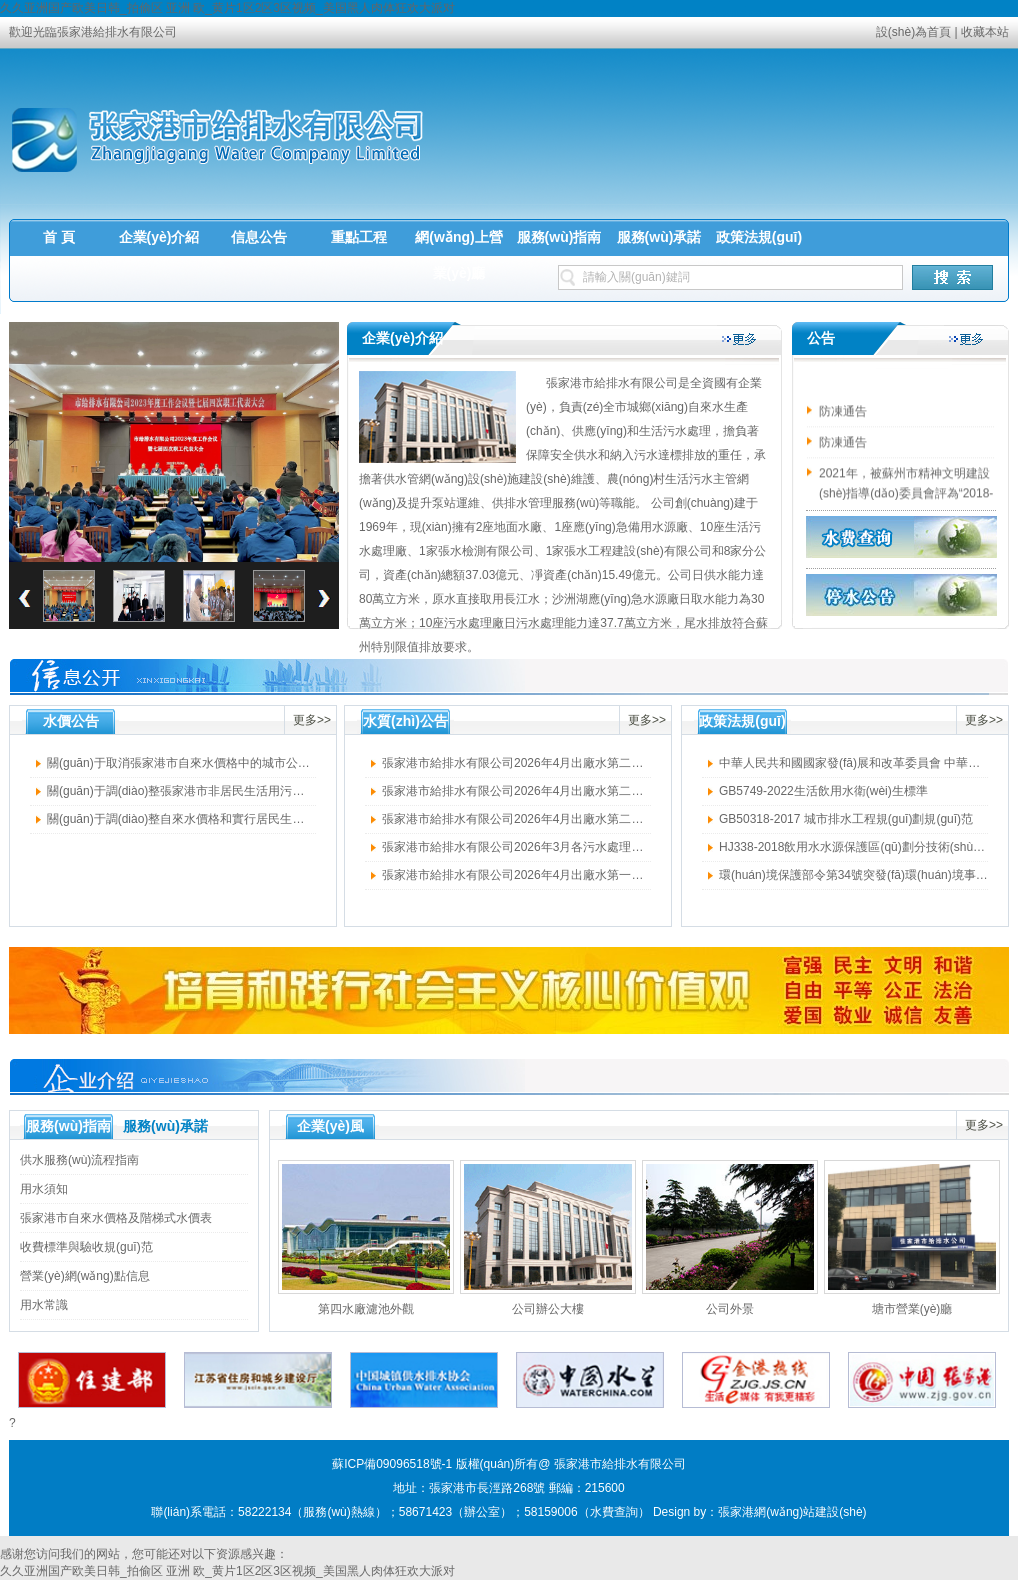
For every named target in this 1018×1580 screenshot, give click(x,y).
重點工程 (359, 237)
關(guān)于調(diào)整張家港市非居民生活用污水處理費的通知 (211, 791)
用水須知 (44, 1189)
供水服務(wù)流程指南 (79, 1160)
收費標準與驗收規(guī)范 (86, 1247)
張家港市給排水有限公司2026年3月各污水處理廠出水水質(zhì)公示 (560, 847)
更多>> (312, 720)
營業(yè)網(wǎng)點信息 (85, 1276)
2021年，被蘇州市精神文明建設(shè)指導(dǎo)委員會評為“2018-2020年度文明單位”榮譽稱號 (906, 496)
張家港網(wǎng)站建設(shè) (792, 1512)
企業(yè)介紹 (159, 237)
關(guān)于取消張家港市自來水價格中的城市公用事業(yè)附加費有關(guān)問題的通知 (278, 763)
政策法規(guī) (759, 237)
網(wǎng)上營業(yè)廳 (458, 255)
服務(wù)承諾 (659, 237)
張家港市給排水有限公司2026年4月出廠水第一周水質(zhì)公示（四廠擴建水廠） (596, 875)
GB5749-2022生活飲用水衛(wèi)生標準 (823, 791)
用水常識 (44, 1305)
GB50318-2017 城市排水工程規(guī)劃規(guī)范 (846, 819)
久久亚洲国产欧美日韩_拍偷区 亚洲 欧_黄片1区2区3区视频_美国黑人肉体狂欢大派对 (227, 8)
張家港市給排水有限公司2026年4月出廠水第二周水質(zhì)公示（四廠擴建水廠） (596, 763)
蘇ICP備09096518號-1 (392, 1464)
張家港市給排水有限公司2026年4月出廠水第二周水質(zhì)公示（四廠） (572, 791)
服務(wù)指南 (559, 237)
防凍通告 (843, 414)
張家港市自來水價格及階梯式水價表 (116, 1218)
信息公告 (259, 237)
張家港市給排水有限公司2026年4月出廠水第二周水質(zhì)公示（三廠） (572, 819)
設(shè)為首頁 (913, 32)
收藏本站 (985, 32)
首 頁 (59, 237)
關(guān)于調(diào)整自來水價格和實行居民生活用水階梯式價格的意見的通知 (253, 819)
